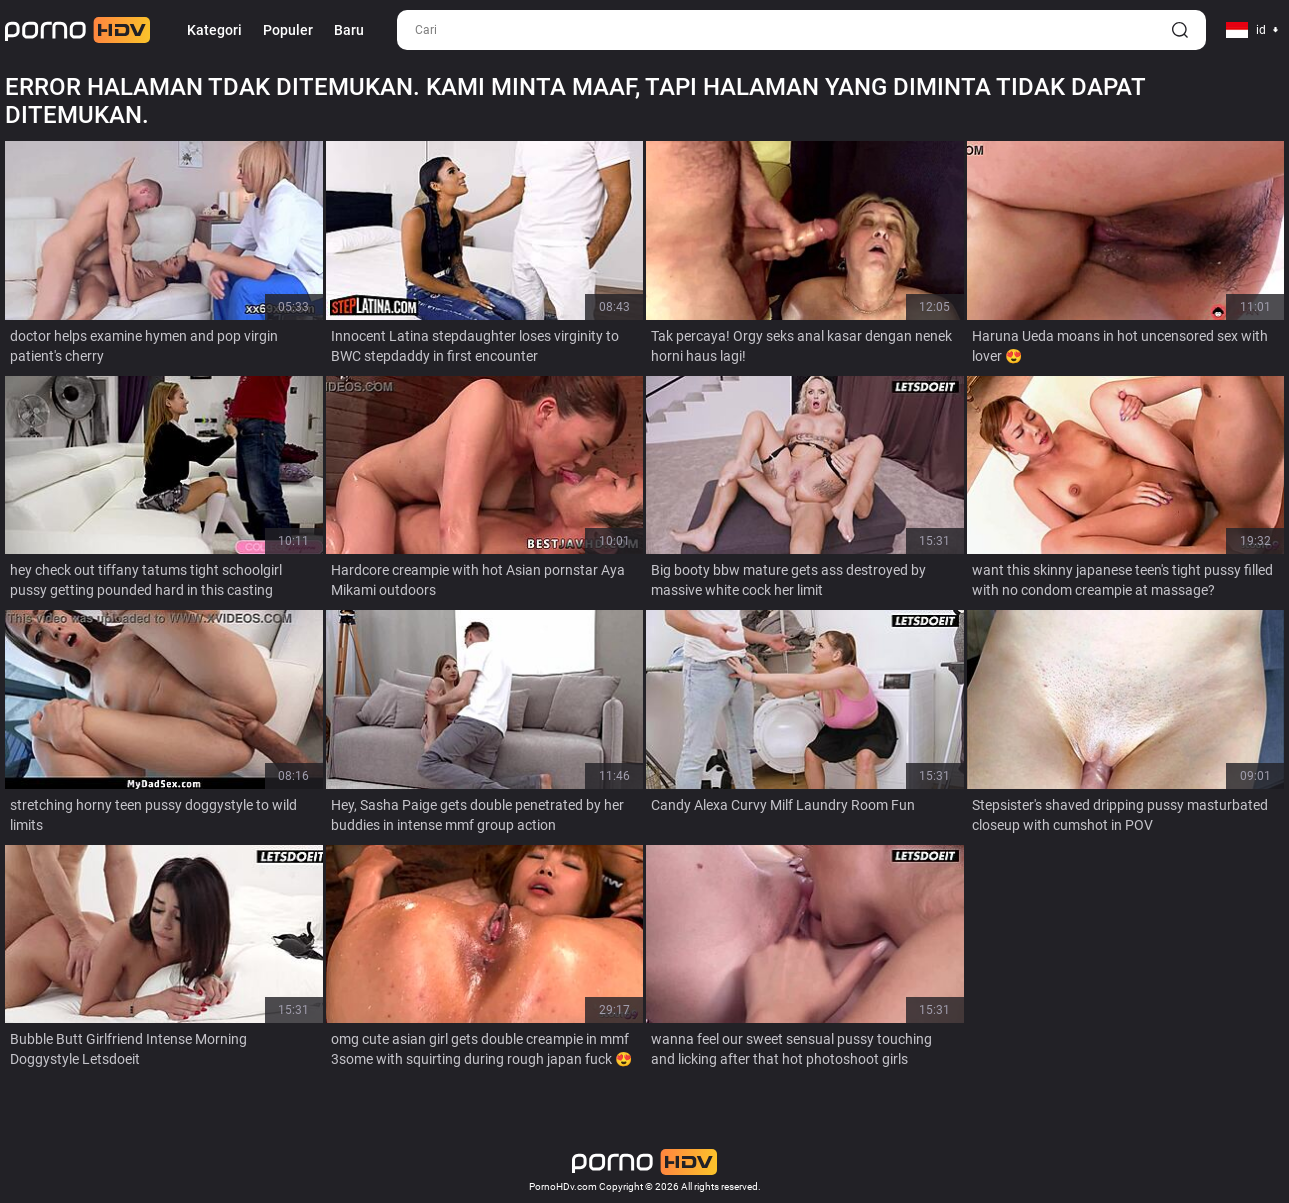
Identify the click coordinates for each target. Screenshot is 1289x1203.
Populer (288, 30)
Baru (349, 30)
